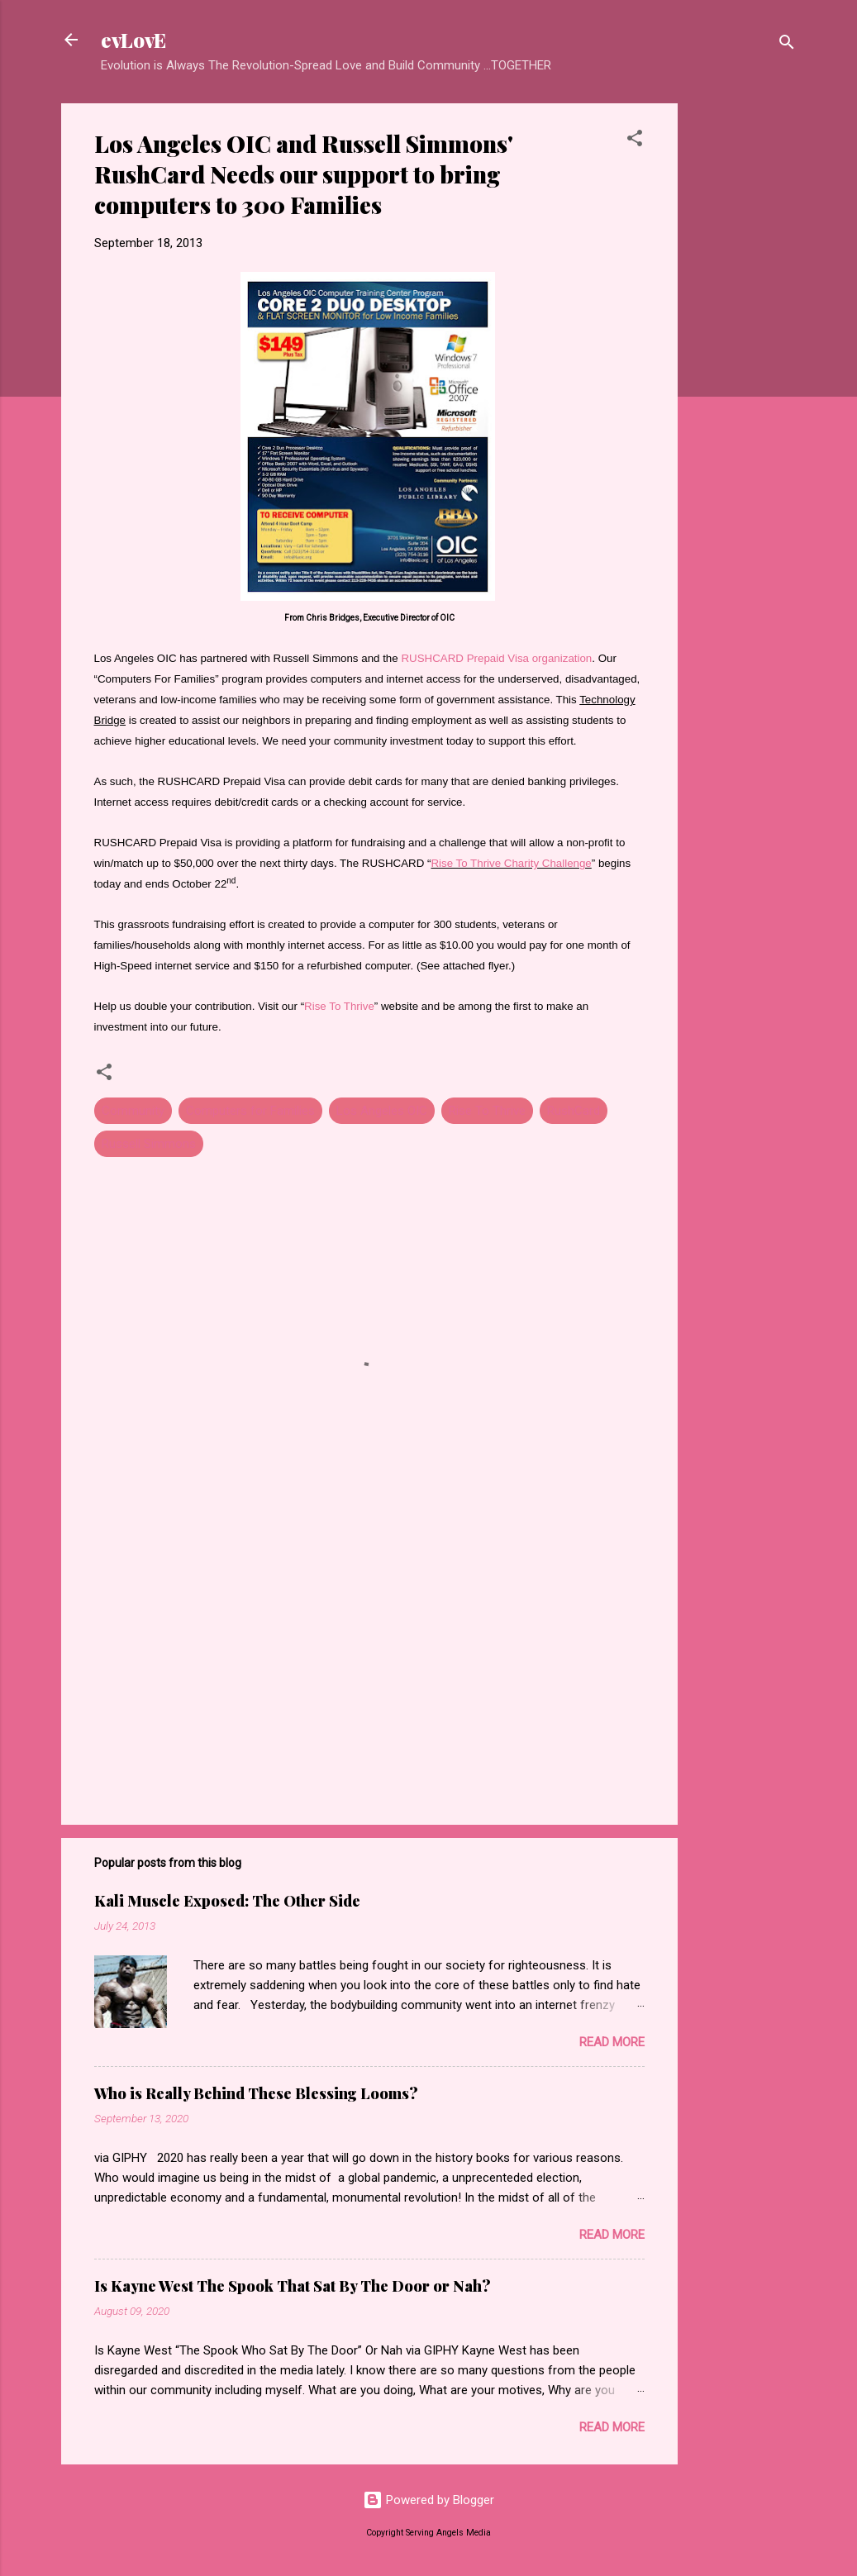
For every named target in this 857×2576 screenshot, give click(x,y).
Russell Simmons (149, 1143)
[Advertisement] (744, 351)
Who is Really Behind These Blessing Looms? (256, 2093)
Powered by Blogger (428, 2500)
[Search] (787, 45)
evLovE (133, 39)
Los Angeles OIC (381, 1110)
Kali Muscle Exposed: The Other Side (227, 1901)
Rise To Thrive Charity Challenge (511, 863)
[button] (635, 141)
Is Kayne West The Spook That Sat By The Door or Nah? (292, 2286)
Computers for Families (250, 1110)
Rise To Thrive (339, 1006)
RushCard (573, 1110)
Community (133, 1110)
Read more (612, 2042)
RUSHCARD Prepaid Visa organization (496, 658)
